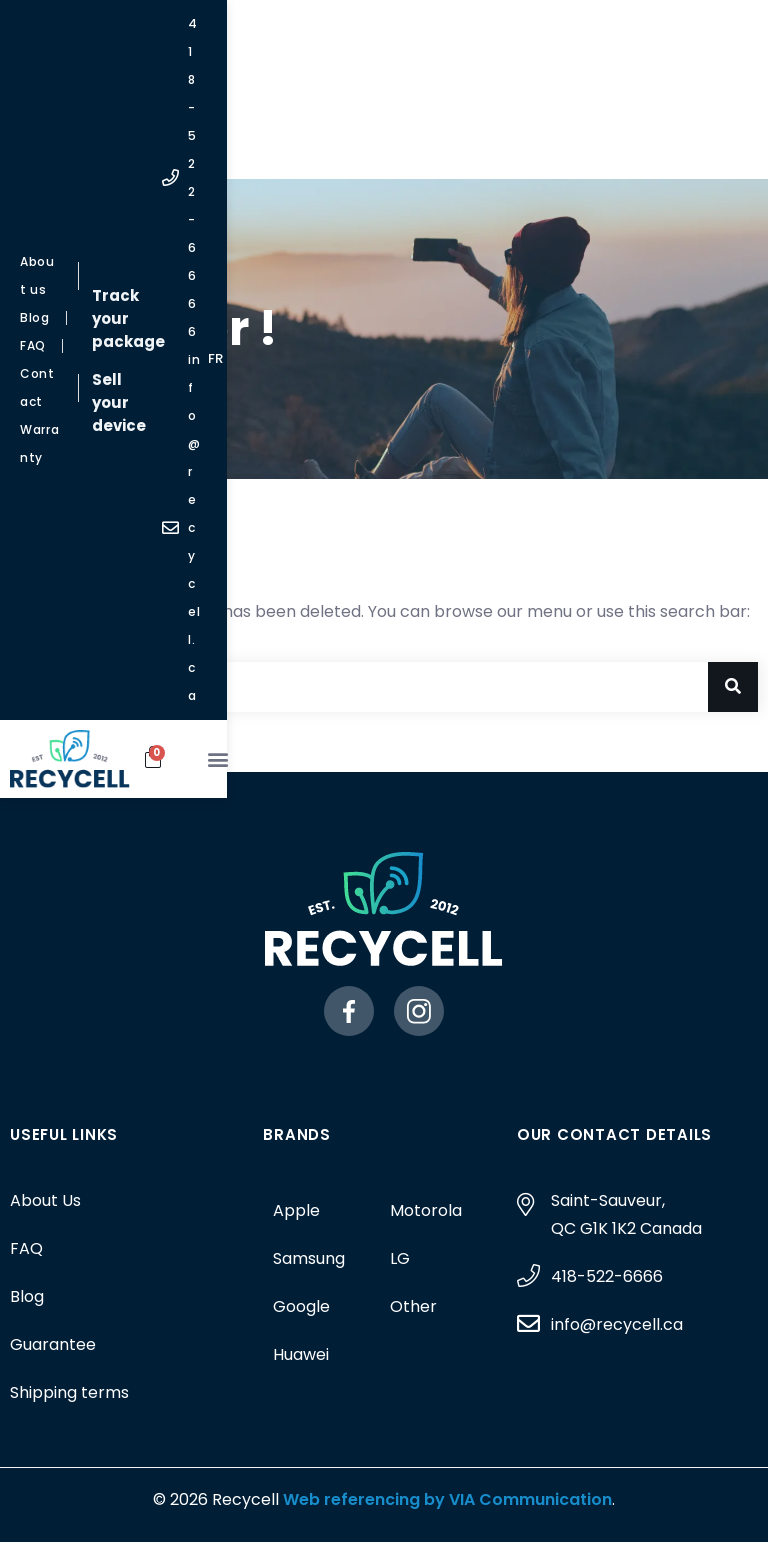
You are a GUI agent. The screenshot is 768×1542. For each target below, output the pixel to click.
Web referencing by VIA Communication (445, 1499)
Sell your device (370, 69)
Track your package (370, 31)
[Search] (733, 687)
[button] (728, 139)
